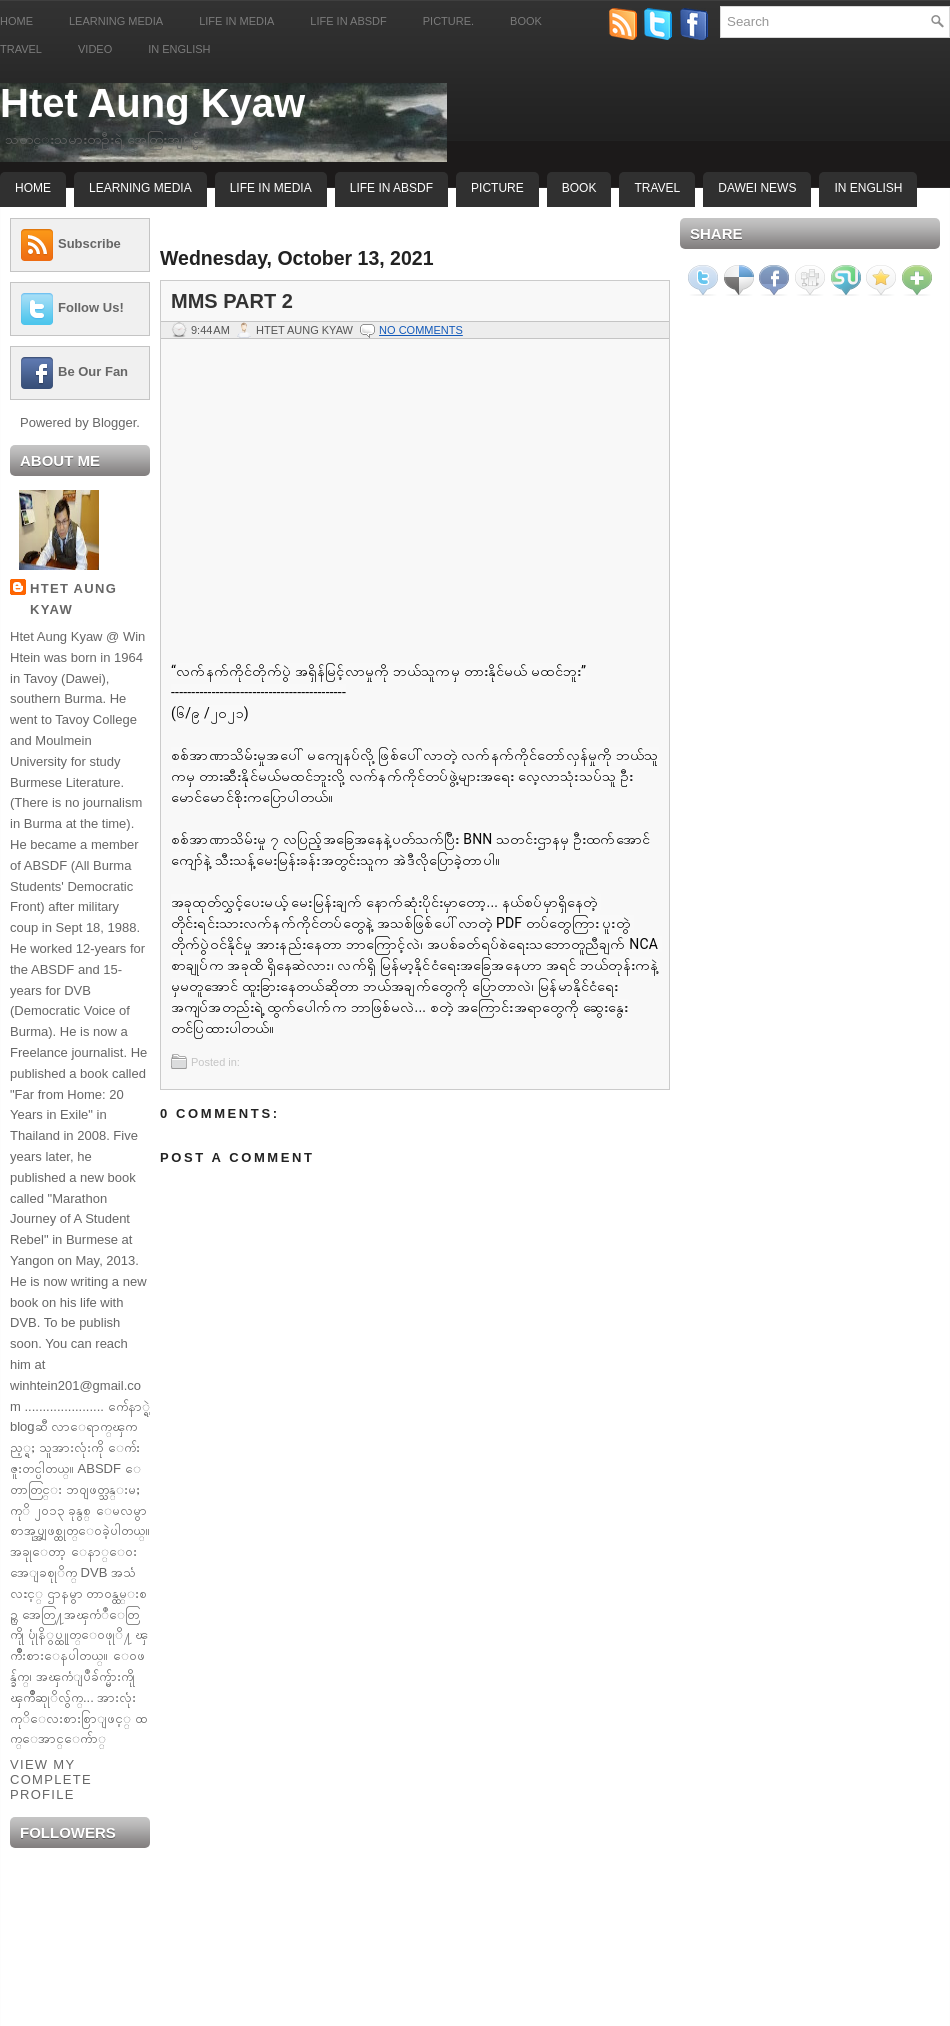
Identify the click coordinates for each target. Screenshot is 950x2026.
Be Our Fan (93, 371)
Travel (21, 49)
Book (526, 21)
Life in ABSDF (348, 21)
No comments (421, 330)
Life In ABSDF (391, 188)
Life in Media (236, 21)
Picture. (448, 21)
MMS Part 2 (232, 301)
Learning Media (116, 21)
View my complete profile (51, 1779)
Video (95, 49)
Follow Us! (91, 307)
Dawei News (757, 188)
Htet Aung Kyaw (152, 103)
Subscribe (89, 243)
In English (179, 49)
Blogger (114, 422)
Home (16, 21)
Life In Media (271, 188)
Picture (497, 188)
